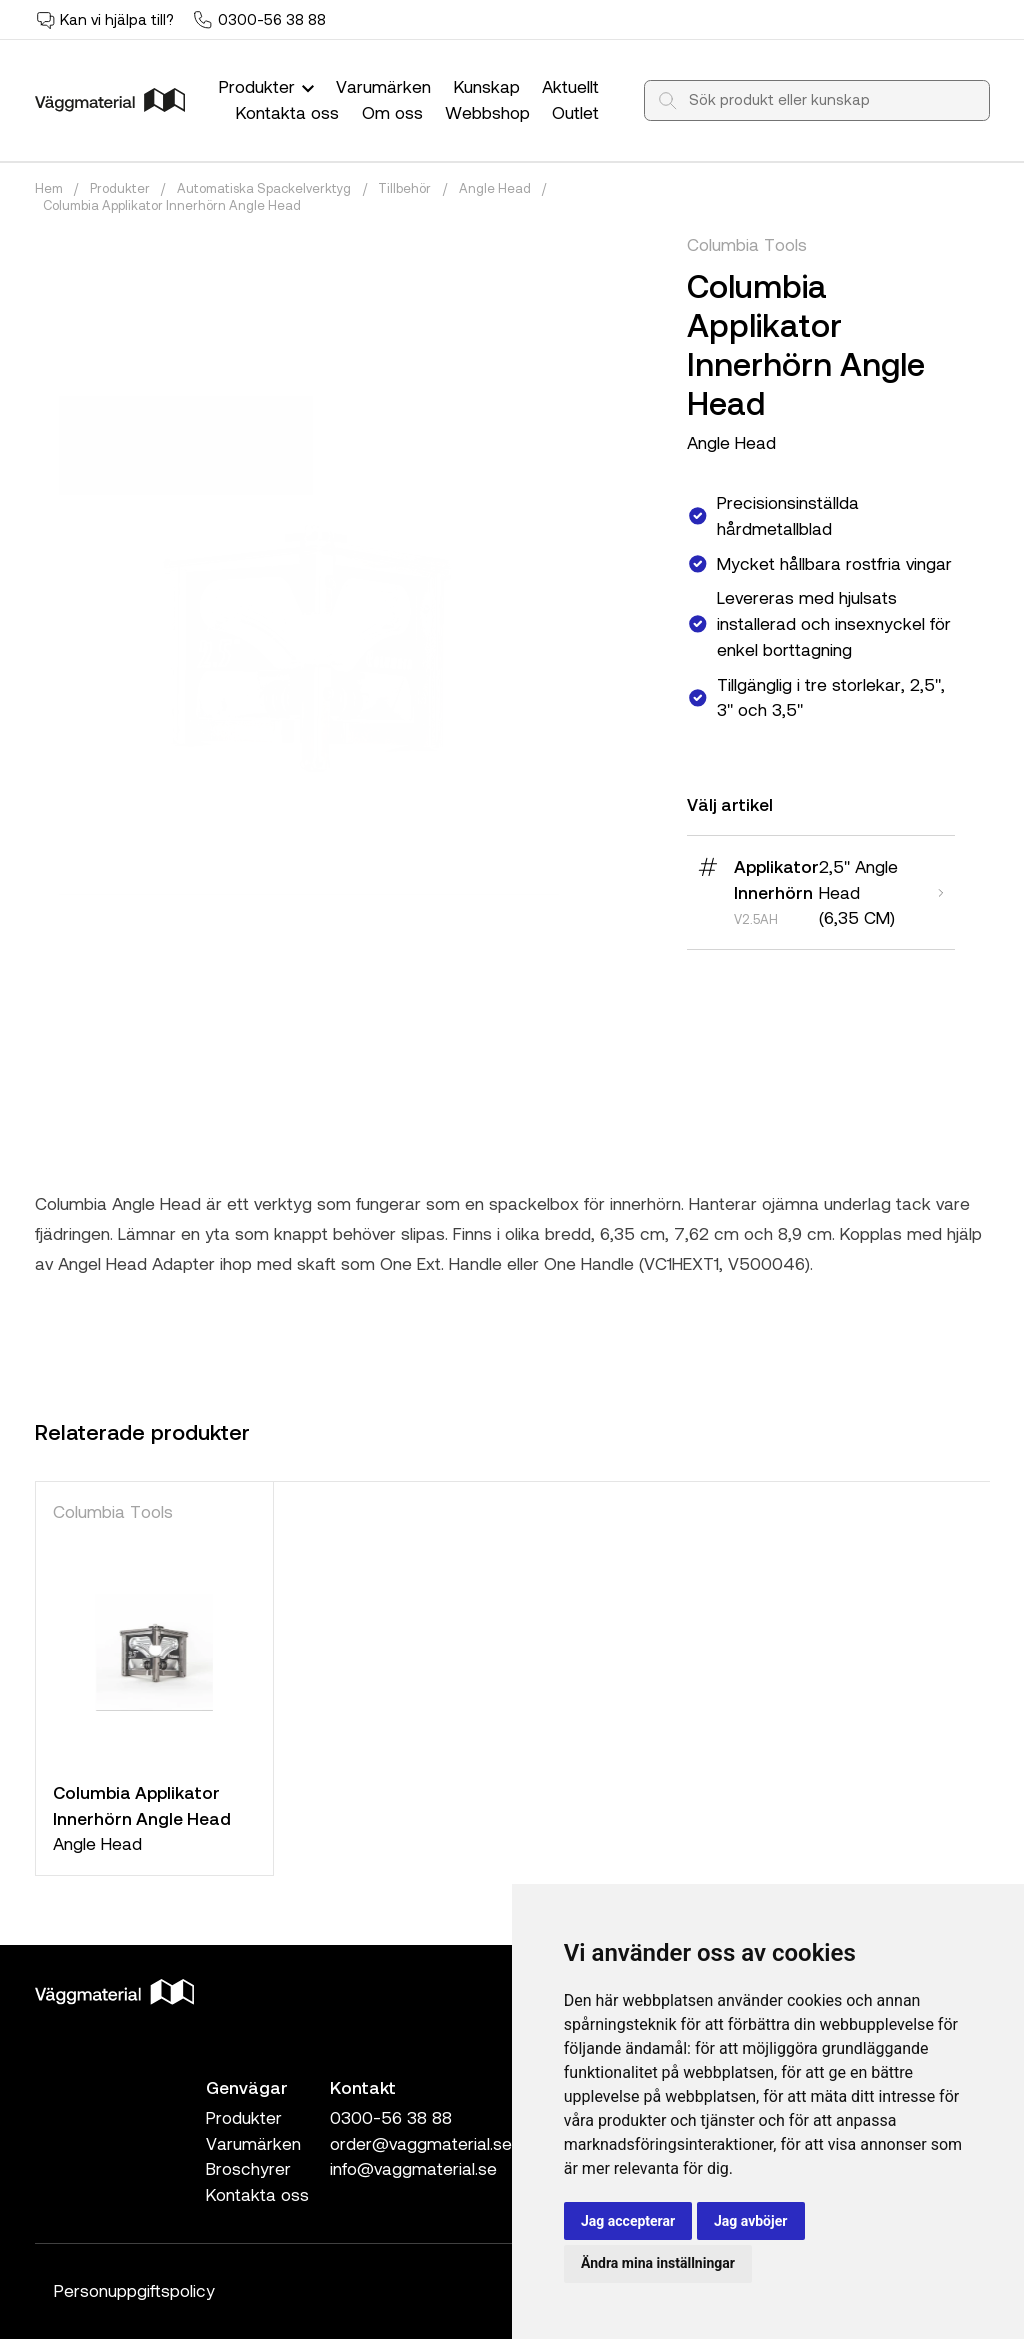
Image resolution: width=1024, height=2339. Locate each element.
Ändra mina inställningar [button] (658, 2263)
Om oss (392, 112)
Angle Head (495, 188)
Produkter (269, 86)
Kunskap (487, 86)
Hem (49, 188)
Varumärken (383, 86)
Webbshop (487, 112)
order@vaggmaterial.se (421, 2143)
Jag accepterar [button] (628, 2221)
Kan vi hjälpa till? (117, 19)
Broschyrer (248, 2168)
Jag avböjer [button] (750, 2221)
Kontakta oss (287, 112)
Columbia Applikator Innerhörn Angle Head (172, 205)
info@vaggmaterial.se (413, 2168)
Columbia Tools (747, 244)
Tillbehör (404, 188)
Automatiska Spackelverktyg (264, 188)
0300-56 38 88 (272, 19)
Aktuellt (570, 86)
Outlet (575, 112)
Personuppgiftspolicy (134, 2290)
